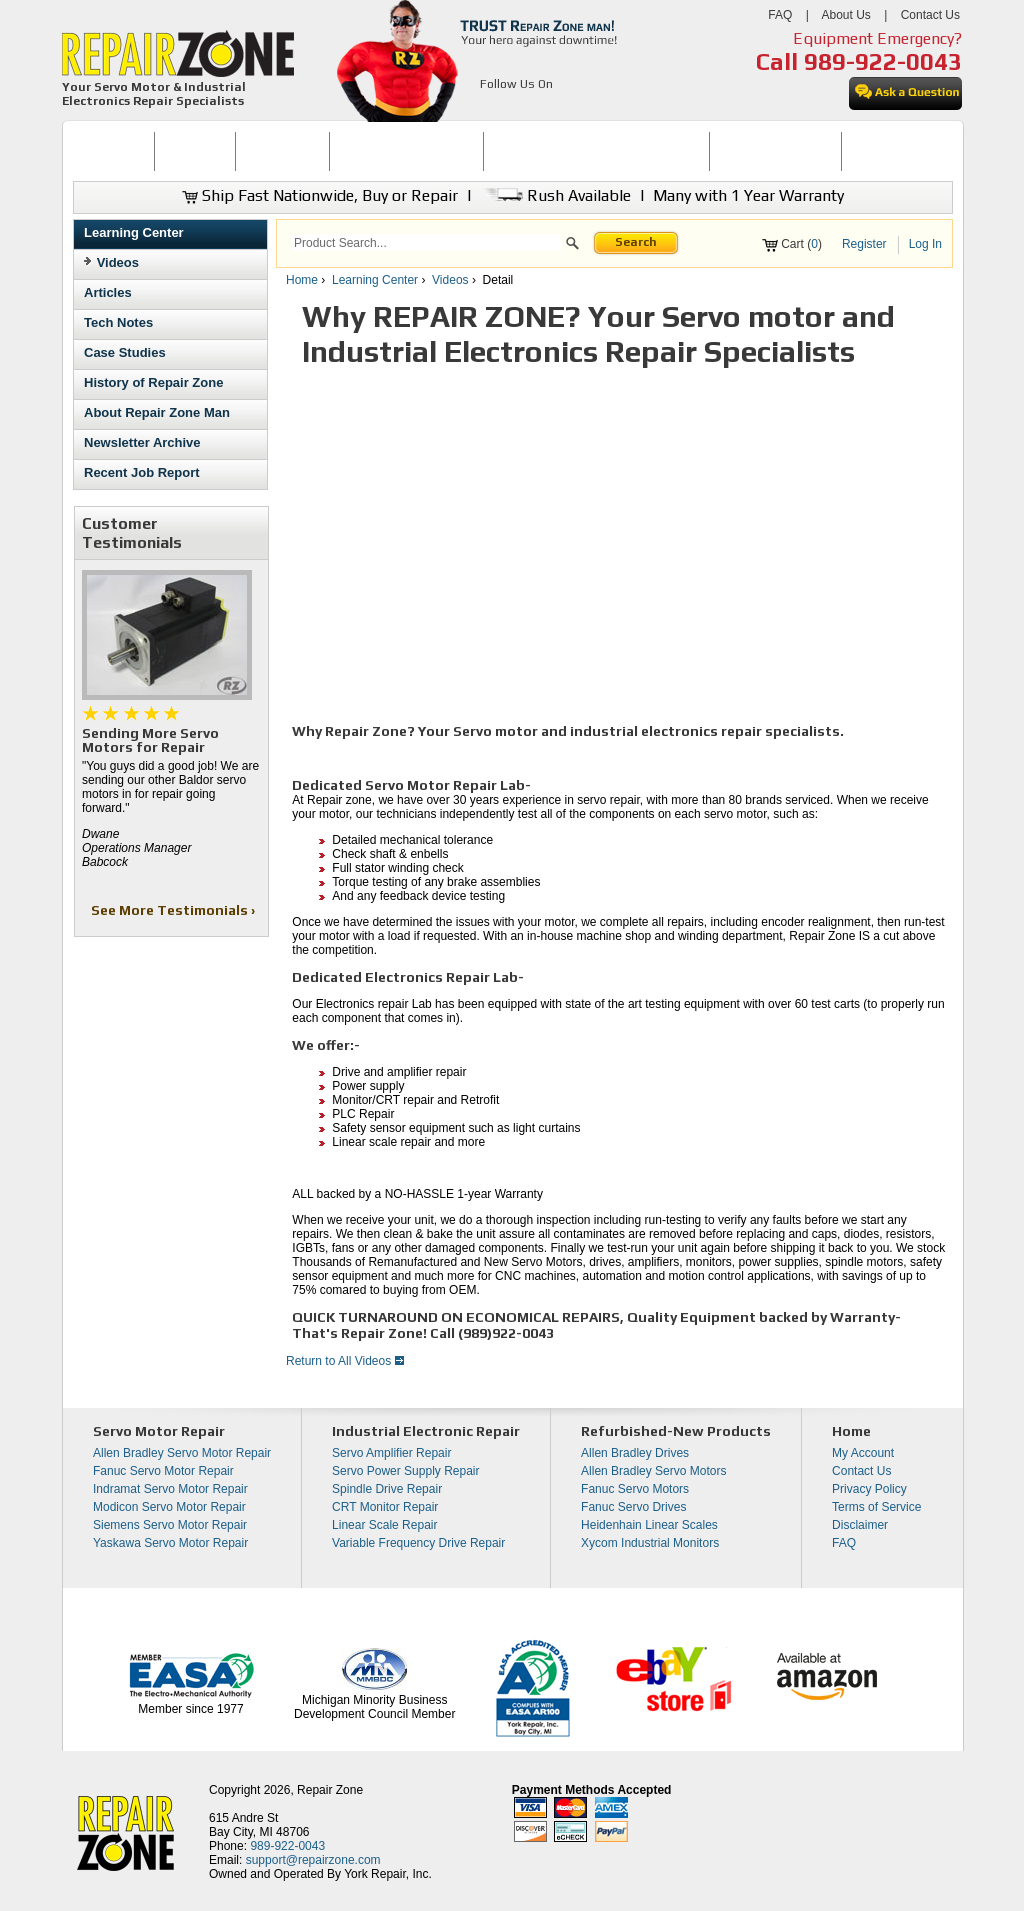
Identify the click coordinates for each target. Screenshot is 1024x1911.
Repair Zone (330, 1790)
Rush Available (555, 195)
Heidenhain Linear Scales (649, 1525)
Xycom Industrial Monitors (650, 1543)
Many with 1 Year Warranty (748, 195)
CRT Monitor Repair (385, 1507)
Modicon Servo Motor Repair (169, 1507)
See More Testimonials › (174, 910)
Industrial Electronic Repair (426, 1431)
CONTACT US (889, 151)
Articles (108, 292)
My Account (863, 1453)
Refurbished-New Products (676, 1431)
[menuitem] (113, 151)
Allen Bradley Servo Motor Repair (182, 1453)
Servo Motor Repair (159, 1431)
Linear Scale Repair (384, 1525)
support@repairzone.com (313, 1860)
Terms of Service (876, 1507)
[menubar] (504, 151)
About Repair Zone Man (157, 412)
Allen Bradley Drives (635, 1453)
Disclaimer (860, 1525)
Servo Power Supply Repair (405, 1471)
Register (864, 244)
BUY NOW (195, 151)
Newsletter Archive (142, 442)
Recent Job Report (142, 472)
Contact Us (930, 15)
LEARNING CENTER (775, 151)
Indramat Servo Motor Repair (170, 1489)
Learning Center (134, 232)
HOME (113, 151)
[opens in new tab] (491, 108)
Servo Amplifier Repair (391, 1453)
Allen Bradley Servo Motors (653, 1471)
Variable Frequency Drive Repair (418, 1543)
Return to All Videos (345, 1361)
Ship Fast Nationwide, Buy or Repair (320, 195)
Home (302, 280)
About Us (845, 15)
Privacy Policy (869, 1489)
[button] (572, 246)
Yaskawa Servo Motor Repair (170, 1543)
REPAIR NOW (282, 151)
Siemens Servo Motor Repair (170, 1525)
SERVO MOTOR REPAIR (406, 151)
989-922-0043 (883, 61)
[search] (426, 243)
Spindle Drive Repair (387, 1489)
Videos (118, 262)
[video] (572, 550)
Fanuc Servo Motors (635, 1489)
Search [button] (636, 242)
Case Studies (125, 352)
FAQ (780, 15)
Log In (925, 244)
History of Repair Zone (153, 382)
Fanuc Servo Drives (633, 1507)
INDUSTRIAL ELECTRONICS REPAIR (597, 151)
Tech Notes (118, 322)
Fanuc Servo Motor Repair (163, 1471)
